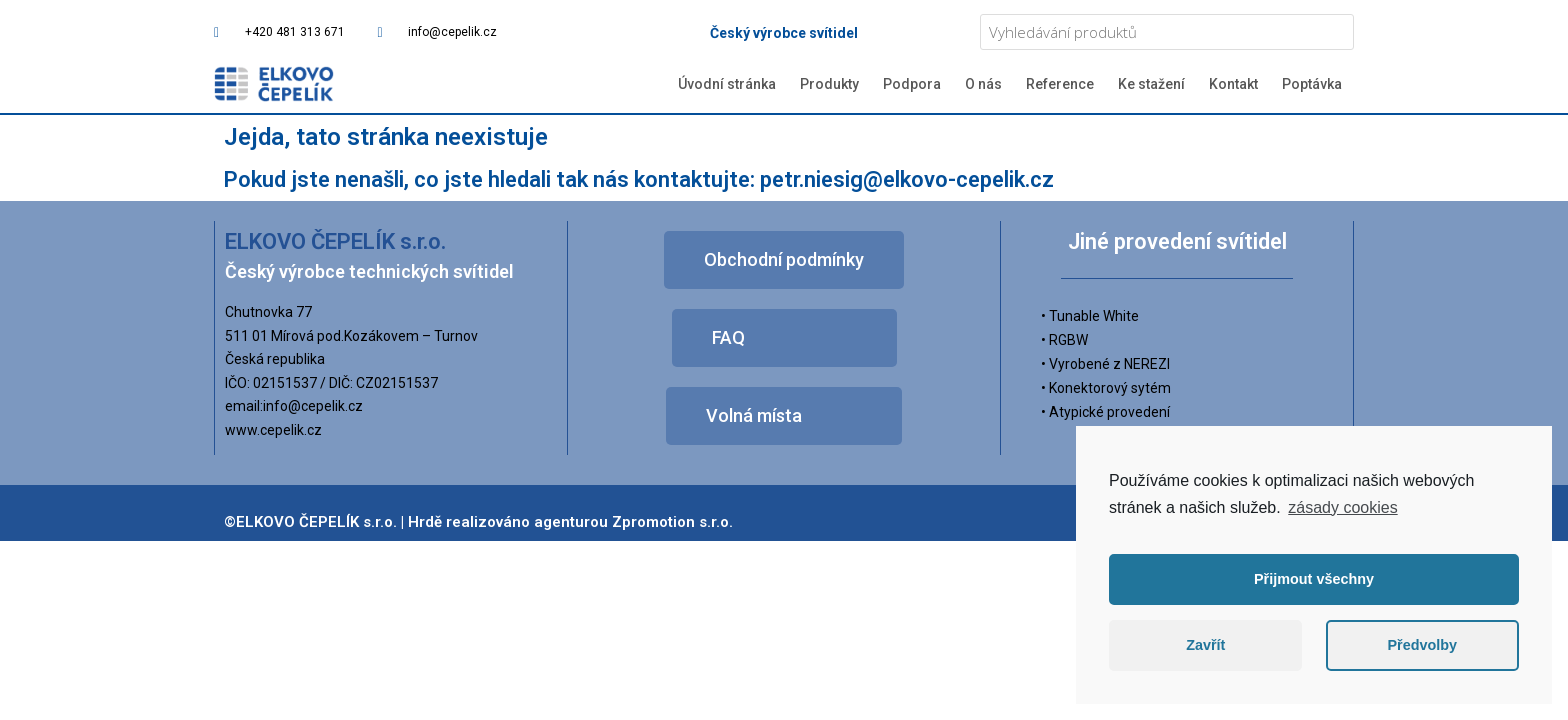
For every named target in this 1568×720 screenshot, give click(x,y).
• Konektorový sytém (1106, 388)
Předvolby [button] (1422, 645)
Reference (1060, 84)
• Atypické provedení (1105, 412)
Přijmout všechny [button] (1314, 579)
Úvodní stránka (727, 84)
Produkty (829, 84)
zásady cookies (1342, 507)
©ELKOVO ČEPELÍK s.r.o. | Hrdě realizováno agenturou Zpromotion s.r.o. (478, 522)
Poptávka (1312, 84)
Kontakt (1233, 84)
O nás (983, 84)
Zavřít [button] (1205, 645)
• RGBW (1064, 340)
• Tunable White (1090, 316)
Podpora (912, 84)
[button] (784, 260)
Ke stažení (1151, 84)
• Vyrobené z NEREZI (1105, 364)
